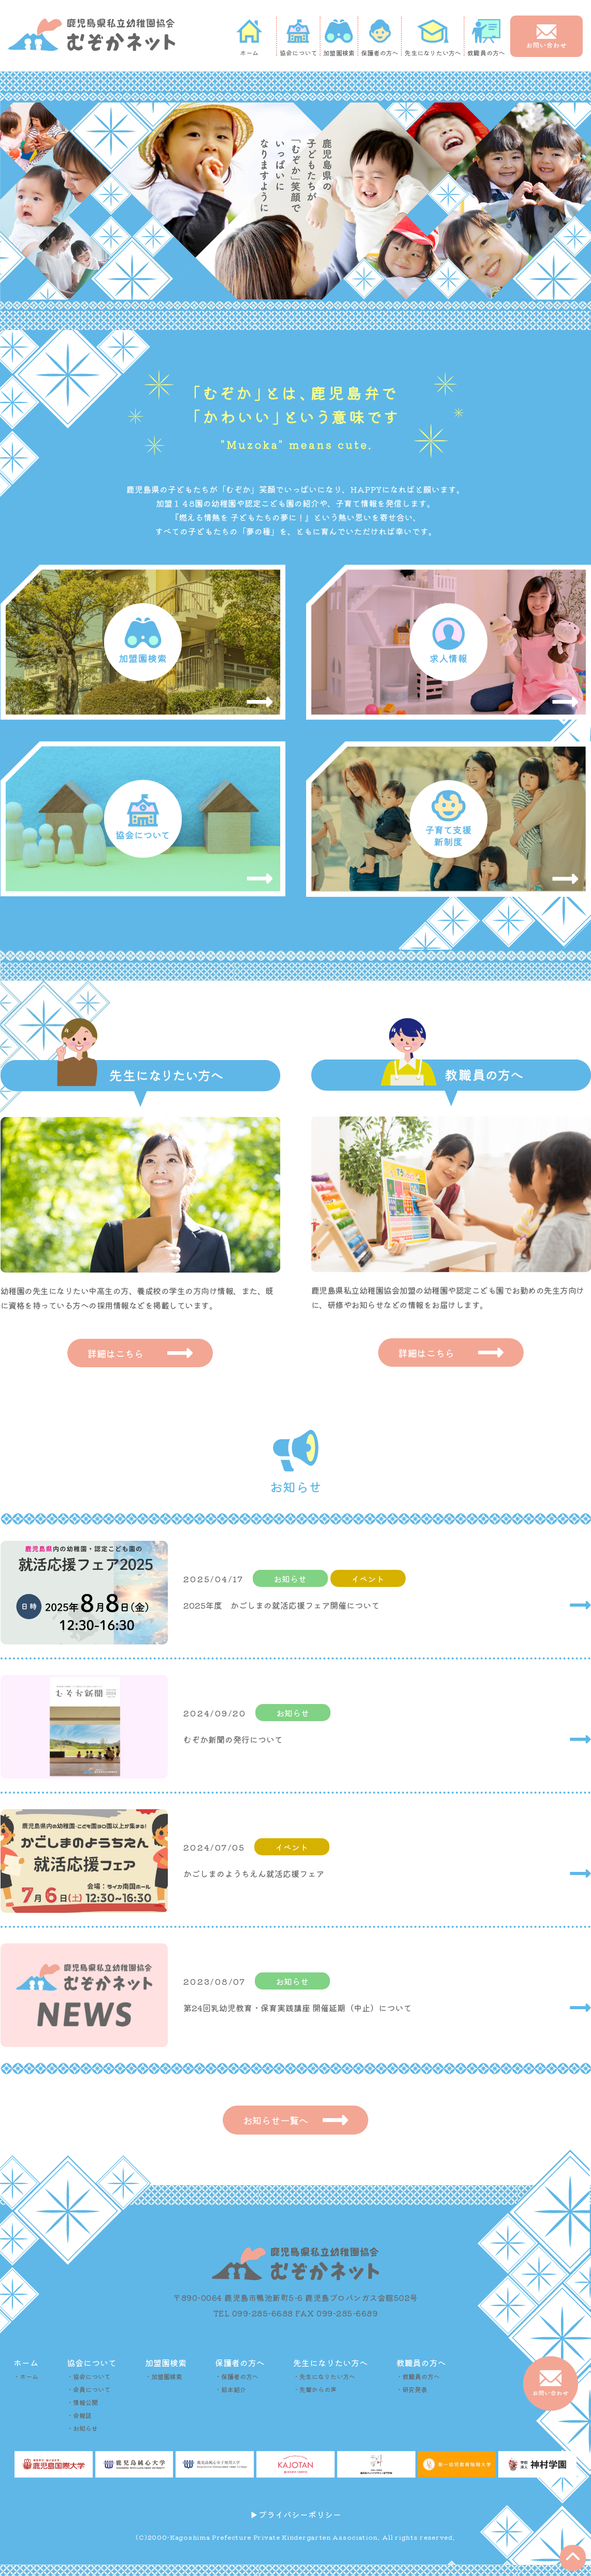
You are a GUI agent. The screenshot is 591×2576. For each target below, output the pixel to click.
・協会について (88, 2381)
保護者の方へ (380, 37)
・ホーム (25, 2381)
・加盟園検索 (163, 2381)
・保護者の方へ (236, 2381)
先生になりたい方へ (433, 37)
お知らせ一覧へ (295, 2123)
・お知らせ (82, 2432)
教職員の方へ (486, 37)
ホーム (249, 37)
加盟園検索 (339, 37)
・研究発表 (411, 2393)
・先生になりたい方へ (324, 2381)
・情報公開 (82, 2406)
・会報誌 (79, 2419)
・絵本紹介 (230, 2393)
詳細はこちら (140, 1354)
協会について (299, 37)
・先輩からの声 (315, 2393)
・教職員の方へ (418, 2381)
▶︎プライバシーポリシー (295, 2519)
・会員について (88, 2393)
